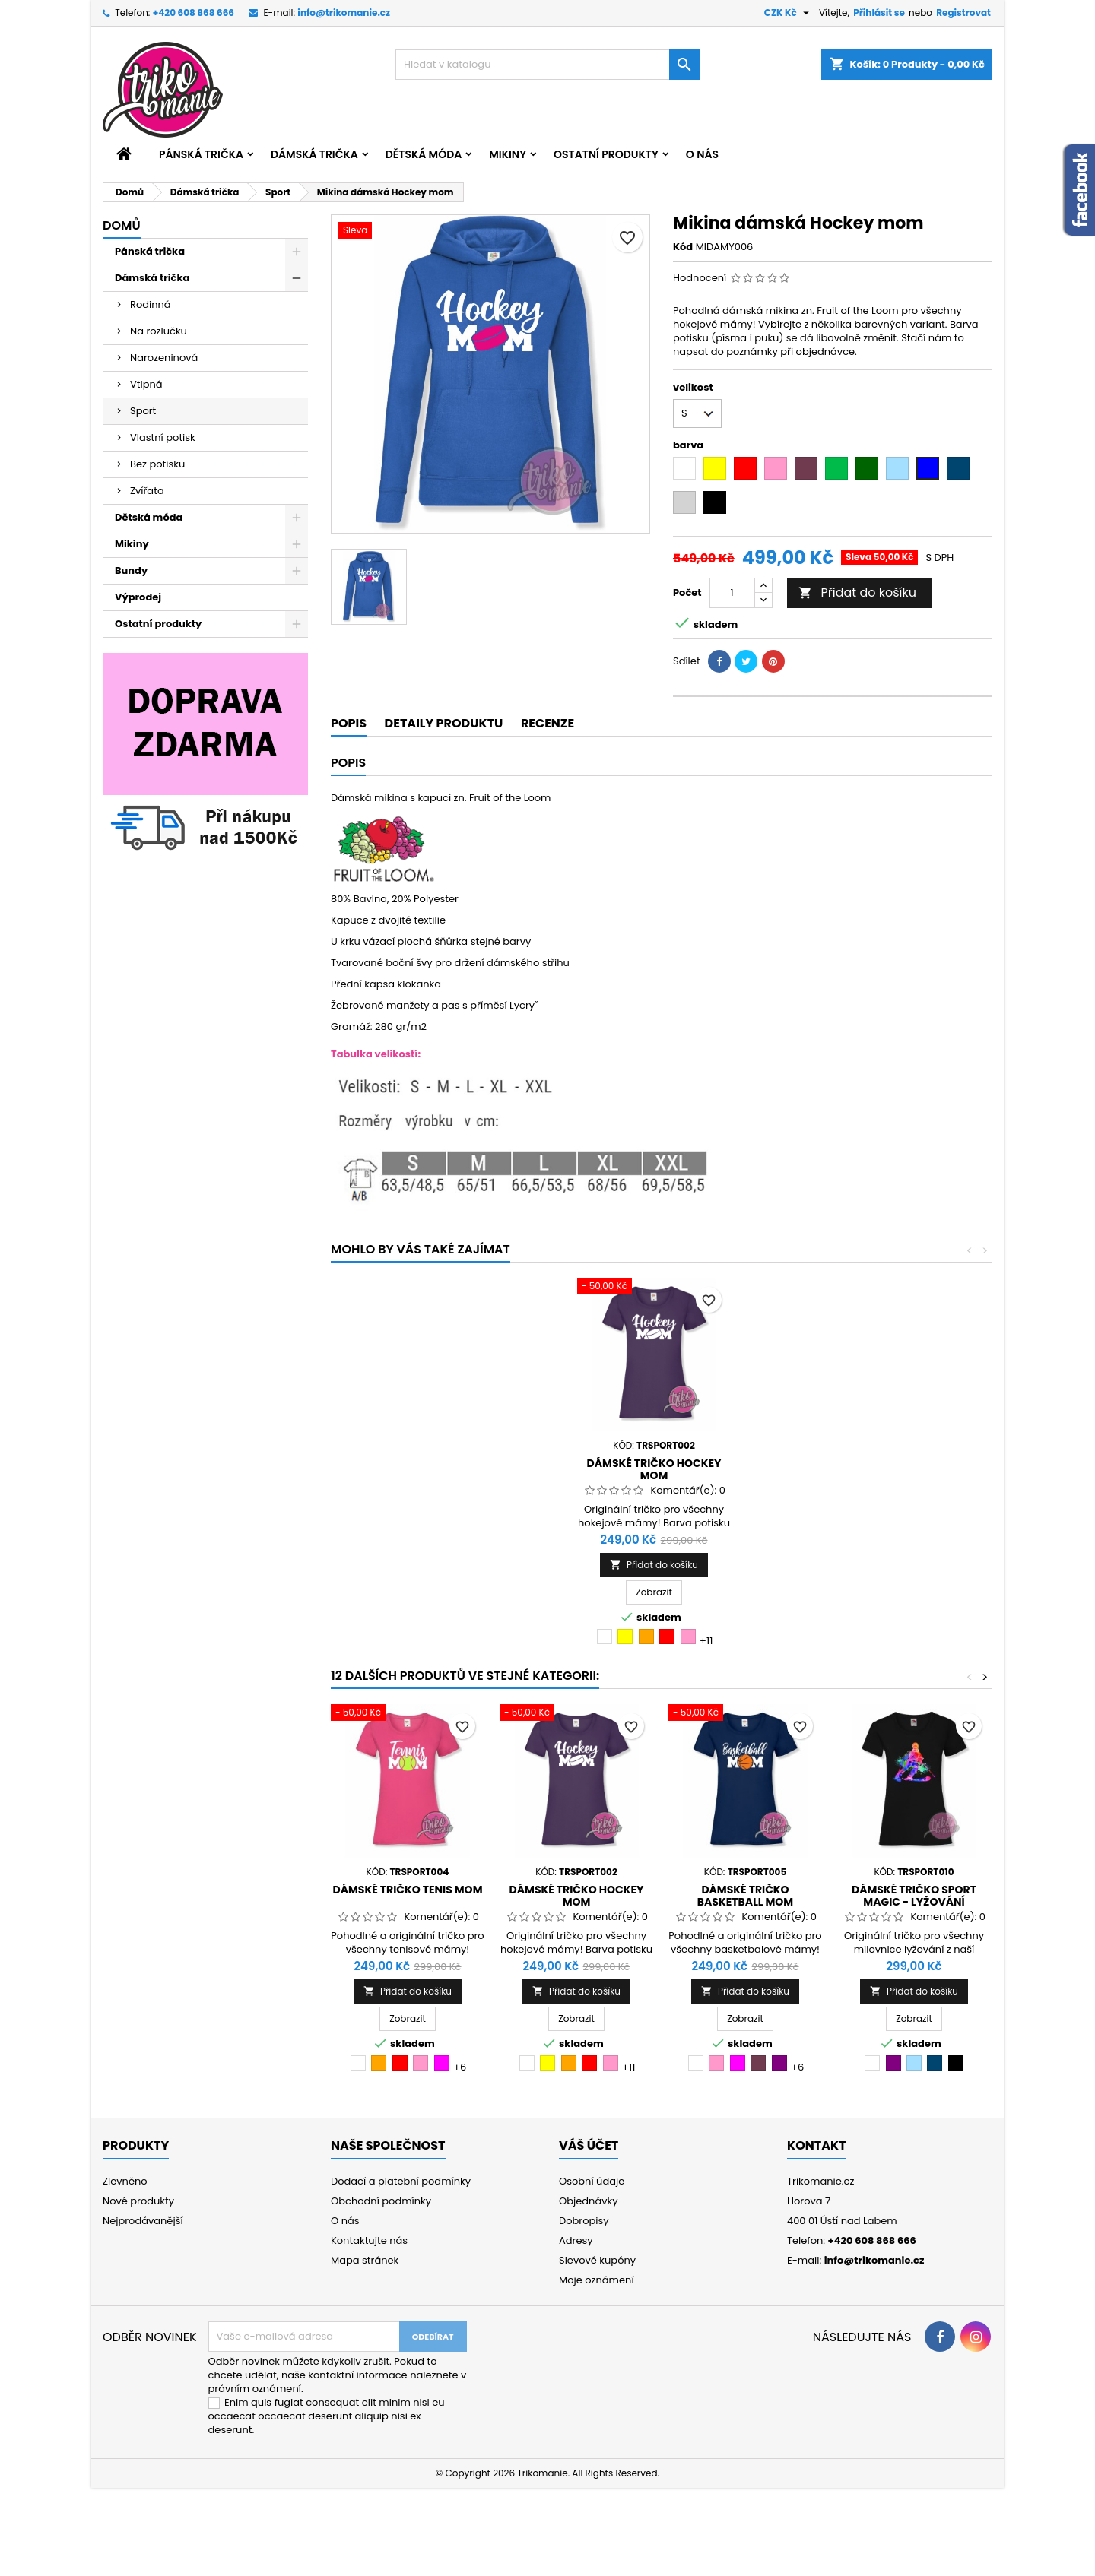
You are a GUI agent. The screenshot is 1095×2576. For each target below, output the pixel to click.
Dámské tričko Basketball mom (745, 1895)
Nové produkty (138, 2201)
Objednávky (588, 2201)
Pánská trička (201, 154)
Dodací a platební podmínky (401, 2181)
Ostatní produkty (606, 154)
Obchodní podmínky (381, 2201)
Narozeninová (164, 357)
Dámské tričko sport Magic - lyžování (914, 1895)
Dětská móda (424, 154)
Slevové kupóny (597, 2260)
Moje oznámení (596, 2280)
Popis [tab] (349, 723)
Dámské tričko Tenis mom (408, 1889)
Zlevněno (125, 2181)
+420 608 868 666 (193, 12)
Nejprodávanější (143, 2220)
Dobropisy (584, 2220)
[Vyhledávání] (547, 64)
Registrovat (963, 12)
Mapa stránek (364, 2260)
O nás (702, 154)
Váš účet (588, 2145)
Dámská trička (314, 154)
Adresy (576, 2240)
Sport (143, 411)
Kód (683, 247)
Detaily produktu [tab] (444, 723)
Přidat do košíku (857, 592)
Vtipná (146, 384)
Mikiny (507, 154)
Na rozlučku (158, 331)
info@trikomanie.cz (343, 12)
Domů (122, 225)
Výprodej (138, 597)
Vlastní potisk (162, 437)
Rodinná (150, 304)
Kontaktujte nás (369, 2240)
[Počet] (732, 593)
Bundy (131, 570)
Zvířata (147, 490)
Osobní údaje (591, 2181)
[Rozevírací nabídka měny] (788, 13)
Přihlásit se (879, 12)
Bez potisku (157, 464)
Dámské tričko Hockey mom (654, 1469)
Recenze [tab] (547, 723)
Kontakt (816, 2145)
